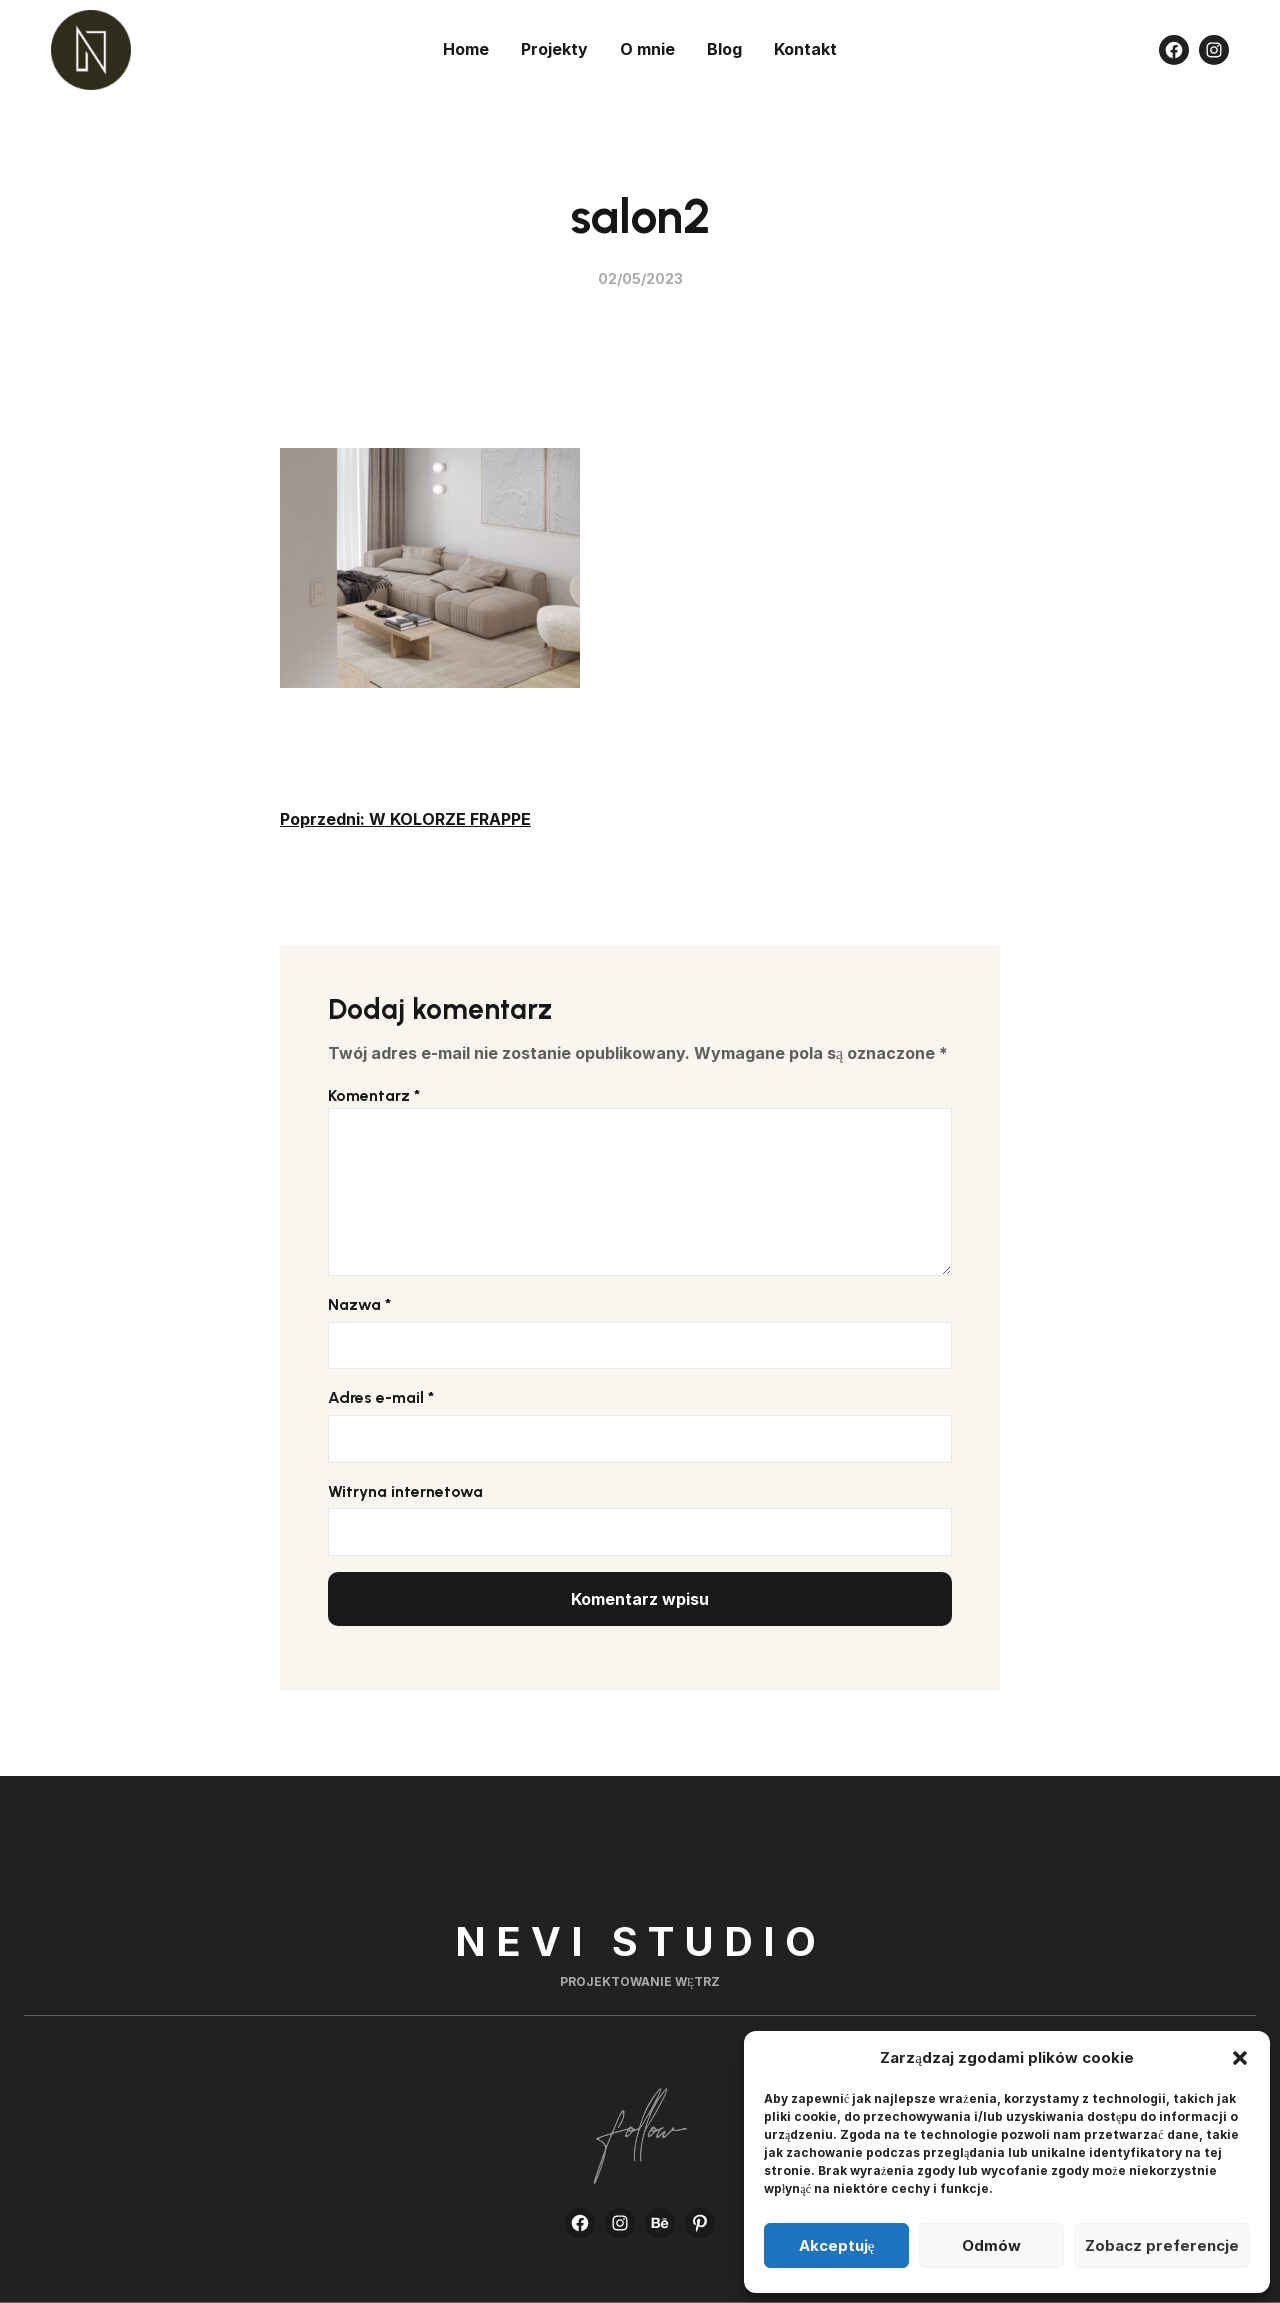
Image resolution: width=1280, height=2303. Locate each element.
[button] (1240, 2058)
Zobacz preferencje (1162, 2245)
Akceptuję (837, 2245)
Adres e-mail (381, 1397)
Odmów (991, 2245)
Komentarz (374, 1095)
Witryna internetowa (405, 1491)
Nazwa (359, 1304)
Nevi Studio (640, 1941)
